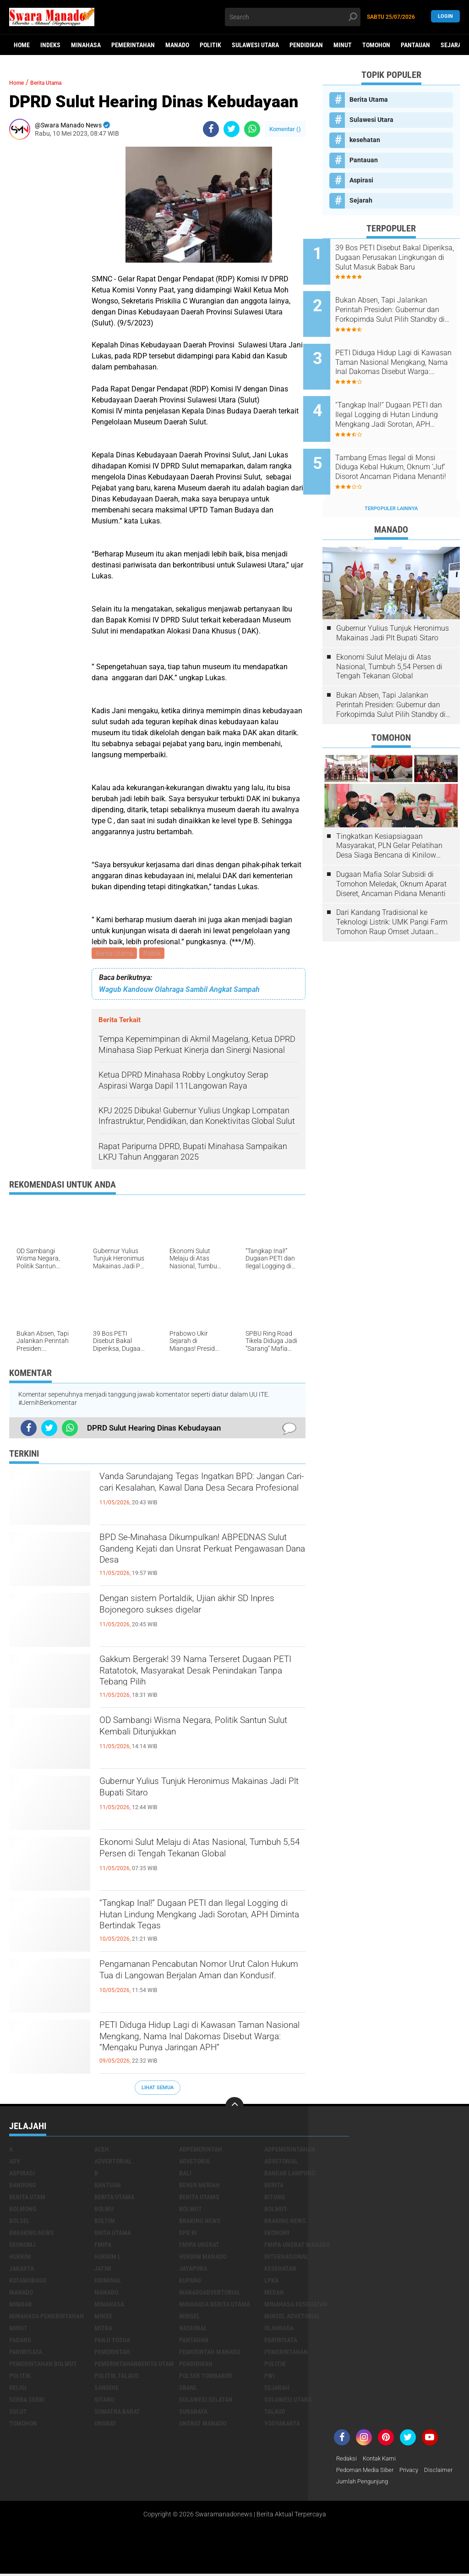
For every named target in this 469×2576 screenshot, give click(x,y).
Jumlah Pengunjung (400, 2484)
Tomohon (376, 45)
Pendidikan (306, 45)
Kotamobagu (27, 2281)
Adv (14, 2162)
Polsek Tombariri (205, 2377)
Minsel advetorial (292, 2317)
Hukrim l (107, 2258)
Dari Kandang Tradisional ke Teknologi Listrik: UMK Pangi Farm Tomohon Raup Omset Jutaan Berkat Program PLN (391, 891)
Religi (18, 2389)
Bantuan (107, 2186)
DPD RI (188, 2234)
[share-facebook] (211, 129)
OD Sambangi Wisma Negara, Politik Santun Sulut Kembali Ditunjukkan (192, 1731)
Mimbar (20, 2305)
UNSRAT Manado (202, 2424)
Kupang (190, 2281)
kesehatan (364, 139)
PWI (269, 2377)
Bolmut (190, 2210)
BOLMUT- (276, 2210)
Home (22, 45)
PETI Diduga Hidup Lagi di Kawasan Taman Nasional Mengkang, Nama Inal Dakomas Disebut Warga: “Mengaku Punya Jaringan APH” (199, 2044)
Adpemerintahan (289, 2150)
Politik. (21, 2377)
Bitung (274, 2198)
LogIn (445, 17)
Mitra (103, 2329)
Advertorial (113, 2162)
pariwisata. (26, 2353)
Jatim (102, 2269)
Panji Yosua (112, 2341)
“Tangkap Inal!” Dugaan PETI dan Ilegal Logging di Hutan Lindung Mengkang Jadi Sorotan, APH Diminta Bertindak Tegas (198, 1922)
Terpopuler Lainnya (391, 478)
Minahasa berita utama (214, 2305)
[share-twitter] (232, 129)
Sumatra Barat (117, 2412)
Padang (20, 2341)
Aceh (101, 2150)
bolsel (19, 2222)
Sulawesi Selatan (206, 2401)
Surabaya (193, 2412)
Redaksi (347, 2460)
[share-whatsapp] (252, 129)
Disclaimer (350, 2484)
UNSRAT (105, 2424)
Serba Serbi (26, 2401)
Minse (103, 2317)
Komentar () (285, 129)
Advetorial (281, 2162)
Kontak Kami (383, 2460)
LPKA (271, 2281)
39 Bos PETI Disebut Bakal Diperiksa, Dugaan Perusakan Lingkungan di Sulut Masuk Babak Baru (401, 257)
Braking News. (286, 2222)
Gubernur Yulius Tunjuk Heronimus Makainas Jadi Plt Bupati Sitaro (189, 1792)
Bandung (22, 2186)
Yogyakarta (282, 2424)
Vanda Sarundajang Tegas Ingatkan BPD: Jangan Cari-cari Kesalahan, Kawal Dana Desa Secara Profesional (202, 1495)
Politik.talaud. (117, 2377)
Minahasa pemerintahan (46, 2317)
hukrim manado (202, 2258)
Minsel (189, 2317)
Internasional (286, 2258)
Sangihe (106, 2389)
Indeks (50, 45)
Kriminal (107, 2281)
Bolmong (22, 2210)
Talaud (274, 2412)
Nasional (193, 2329)
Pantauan (415, 45)
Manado (177, 45)
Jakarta (21, 2269)
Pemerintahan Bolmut (43, 2365)
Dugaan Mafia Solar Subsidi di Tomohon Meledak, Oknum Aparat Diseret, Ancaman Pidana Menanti (391, 853)
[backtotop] (234, 2107)
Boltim (104, 2222)
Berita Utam (27, 2198)
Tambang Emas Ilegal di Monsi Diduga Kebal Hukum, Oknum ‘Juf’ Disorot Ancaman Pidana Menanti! (402, 443)
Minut (342, 45)
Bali (185, 2174)
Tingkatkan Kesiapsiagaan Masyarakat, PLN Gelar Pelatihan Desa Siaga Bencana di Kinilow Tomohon (389, 815)
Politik (210, 45)
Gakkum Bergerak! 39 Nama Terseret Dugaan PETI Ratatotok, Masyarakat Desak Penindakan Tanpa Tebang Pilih (197, 1678)
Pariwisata (280, 2341)
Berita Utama (115, 954)
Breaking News (31, 2234)
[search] (292, 17)
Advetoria (194, 2162)
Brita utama (112, 2234)
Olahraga (279, 2329)
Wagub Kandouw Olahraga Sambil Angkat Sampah (179, 990)
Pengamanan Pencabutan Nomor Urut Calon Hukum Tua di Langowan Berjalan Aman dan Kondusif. (197, 1982)
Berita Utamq (199, 2198)
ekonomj (22, 2246)
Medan (274, 2293)
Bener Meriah (199, 2186)
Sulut (18, 2412)
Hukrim (20, 2258)
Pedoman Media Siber (367, 2472)
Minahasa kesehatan (295, 2305)
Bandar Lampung (289, 2174)
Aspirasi (361, 180)
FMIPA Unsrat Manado (297, 2246)
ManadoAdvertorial (209, 2293)
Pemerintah (112, 2353)
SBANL (188, 2389)
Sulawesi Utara (255, 45)
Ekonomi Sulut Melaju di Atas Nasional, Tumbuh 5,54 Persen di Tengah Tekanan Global (202, 1860)
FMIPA (102, 2246)
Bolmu (104, 2210)
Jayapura (193, 2269)
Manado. (107, 2293)
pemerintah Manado (209, 2353)
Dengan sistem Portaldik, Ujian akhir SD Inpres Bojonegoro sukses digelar (201, 1609)
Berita (274, 2186)
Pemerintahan (133, 45)
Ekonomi (276, 2234)
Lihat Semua (158, 2089)
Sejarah (360, 200)
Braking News (200, 2222)
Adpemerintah (200, 2150)
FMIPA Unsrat (199, 2246)
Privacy (414, 2472)
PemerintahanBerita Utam (134, 2365)
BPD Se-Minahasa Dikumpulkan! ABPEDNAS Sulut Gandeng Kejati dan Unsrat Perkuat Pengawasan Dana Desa (201, 1556)
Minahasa (86, 45)
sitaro (104, 2401)
